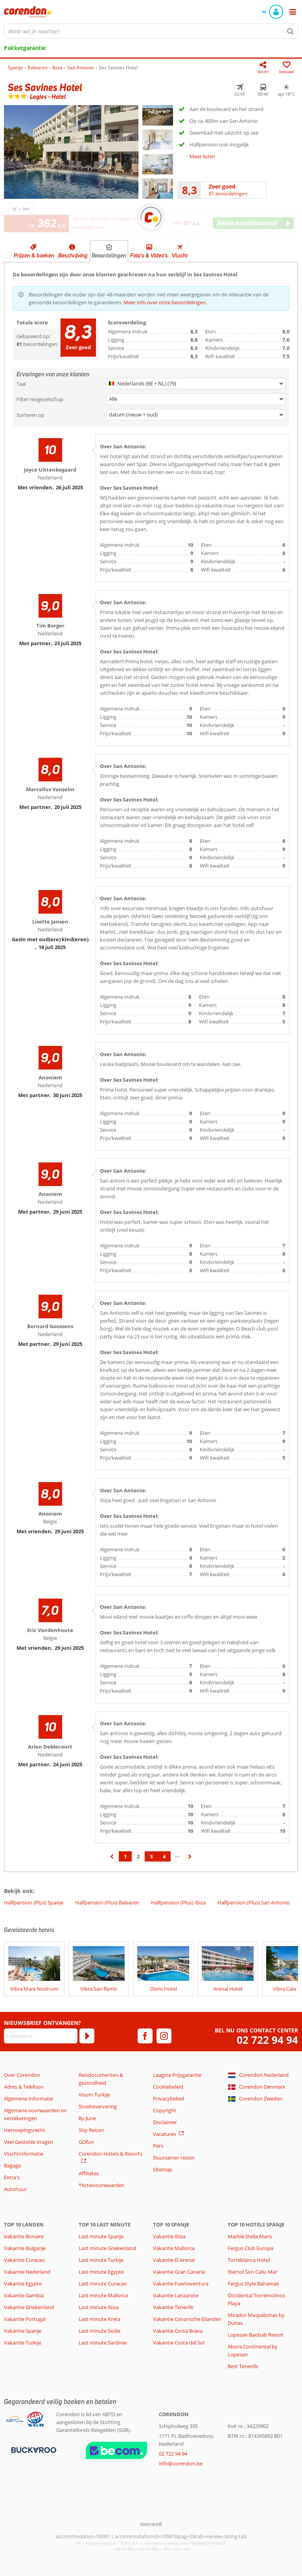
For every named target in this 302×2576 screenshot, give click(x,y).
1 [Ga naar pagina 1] (125, 1856)
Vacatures (164, 2133)
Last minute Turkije (101, 2259)
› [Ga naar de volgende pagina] (190, 1860)
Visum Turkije (94, 2094)
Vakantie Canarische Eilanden (187, 2318)
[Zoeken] (290, 31)
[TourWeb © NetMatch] (151, 2524)
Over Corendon (22, 2074)
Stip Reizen (91, 2130)
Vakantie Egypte (23, 2283)
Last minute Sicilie (99, 2330)
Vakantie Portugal (25, 2318)
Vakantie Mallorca (174, 2248)
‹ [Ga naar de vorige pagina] (112, 1860)
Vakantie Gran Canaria (179, 2271)
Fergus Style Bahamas (253, 2283)
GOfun (86, 2141)
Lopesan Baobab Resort (256, 2334)
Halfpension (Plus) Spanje (33, 1902)
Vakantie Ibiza (169, 2236)
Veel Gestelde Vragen (28, 2141)
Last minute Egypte (101, 2271)
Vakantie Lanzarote (175, 2295)
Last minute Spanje (101, 2236)
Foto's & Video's (149, 255)
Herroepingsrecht (24, 2130)
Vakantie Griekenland (29, 2307)
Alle (113, 398)
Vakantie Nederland (27, 2271)
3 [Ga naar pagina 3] (151, 1856)
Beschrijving (73, 255)
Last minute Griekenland (107, 2248)
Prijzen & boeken (34, 255)
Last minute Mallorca (103, 2295)
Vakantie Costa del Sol (178, 2342)
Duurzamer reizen (174, 2157)
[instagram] (164, 2036)
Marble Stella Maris (250, 2236)
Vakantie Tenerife (173, 2307)
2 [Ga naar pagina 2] (138, 1856)
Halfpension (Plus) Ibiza (178, 1902)
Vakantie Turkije (22, 2342)
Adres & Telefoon (24, 2086)
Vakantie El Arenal (174, 2259)
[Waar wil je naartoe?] (151, 31)
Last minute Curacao (103, 2283)
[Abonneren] (86, 2035)
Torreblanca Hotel (249, 2259)
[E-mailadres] (40, 2035)
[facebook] (145, 2036)
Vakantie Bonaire (24, 2236)
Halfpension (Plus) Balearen (107, 1902)
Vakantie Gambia (24, 2295)
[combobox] (151, 31)
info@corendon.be (181, 2463)
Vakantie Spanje (22, 2330)
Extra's (12, 2177)
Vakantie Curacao (24, 2259)
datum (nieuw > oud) (133, 414)
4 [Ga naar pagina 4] (164, 1856)
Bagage (12, 2165)
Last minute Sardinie (103, 2342)
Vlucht (180, 255)
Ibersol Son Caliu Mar (252, 2271)
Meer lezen (202, 156)
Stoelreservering (98, 2106)
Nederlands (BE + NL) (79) (142, 383)
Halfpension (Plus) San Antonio (253, 1902)
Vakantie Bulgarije (25, 2248)
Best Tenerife (243, 2366)
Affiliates (89, 2173)
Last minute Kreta (99, 2318)
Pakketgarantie (25, 48)
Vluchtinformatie (23, 2153)
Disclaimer (165, 2122)
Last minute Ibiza (99, 2307)
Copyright (164, 2110)
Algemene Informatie (28, 2098)
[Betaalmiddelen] (33, 2449)
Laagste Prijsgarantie (177, 2074)
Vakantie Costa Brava (178, 2330)
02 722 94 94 (267, 2040)
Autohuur (15, 2189)
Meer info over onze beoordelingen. (165, 302)
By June (87, 2118)
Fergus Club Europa (250, 2248)
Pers (158, 2145)
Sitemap (162, 2169)
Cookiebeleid (168, 2086)
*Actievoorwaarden (101, 2185)
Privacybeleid (168, 2098)
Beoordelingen (109, 255)
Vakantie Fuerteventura (180, 2283)
